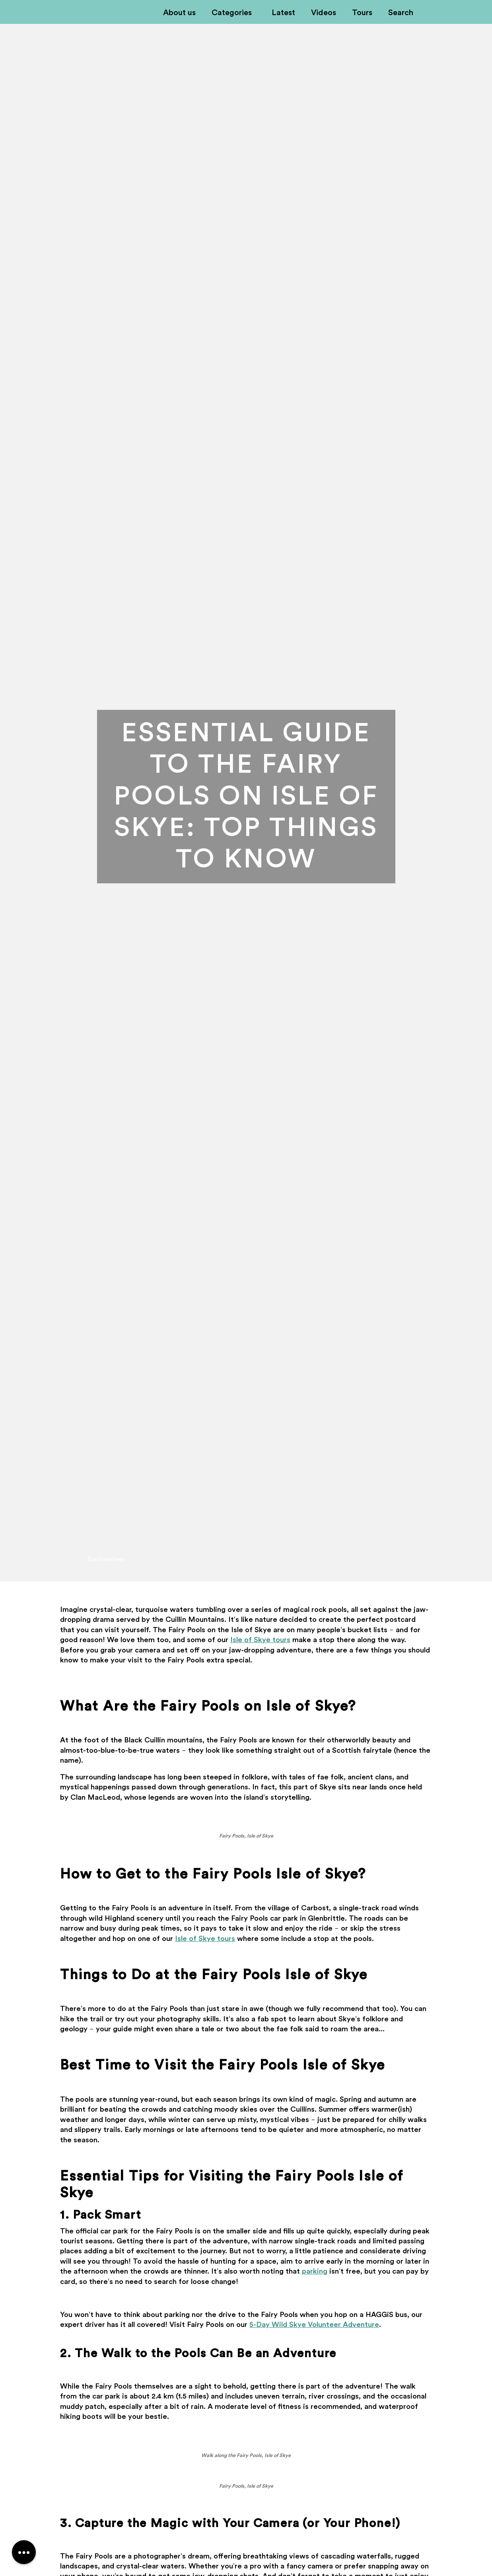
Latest (283, 13)
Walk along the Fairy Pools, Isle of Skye (246, 2455)
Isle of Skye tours (260, 1639)
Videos (323, 13)
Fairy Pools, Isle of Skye (246, 1836)
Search (400, 13)
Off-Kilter (50, 13)
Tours (362, 13)
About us (179, 13)
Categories (232, 13)
